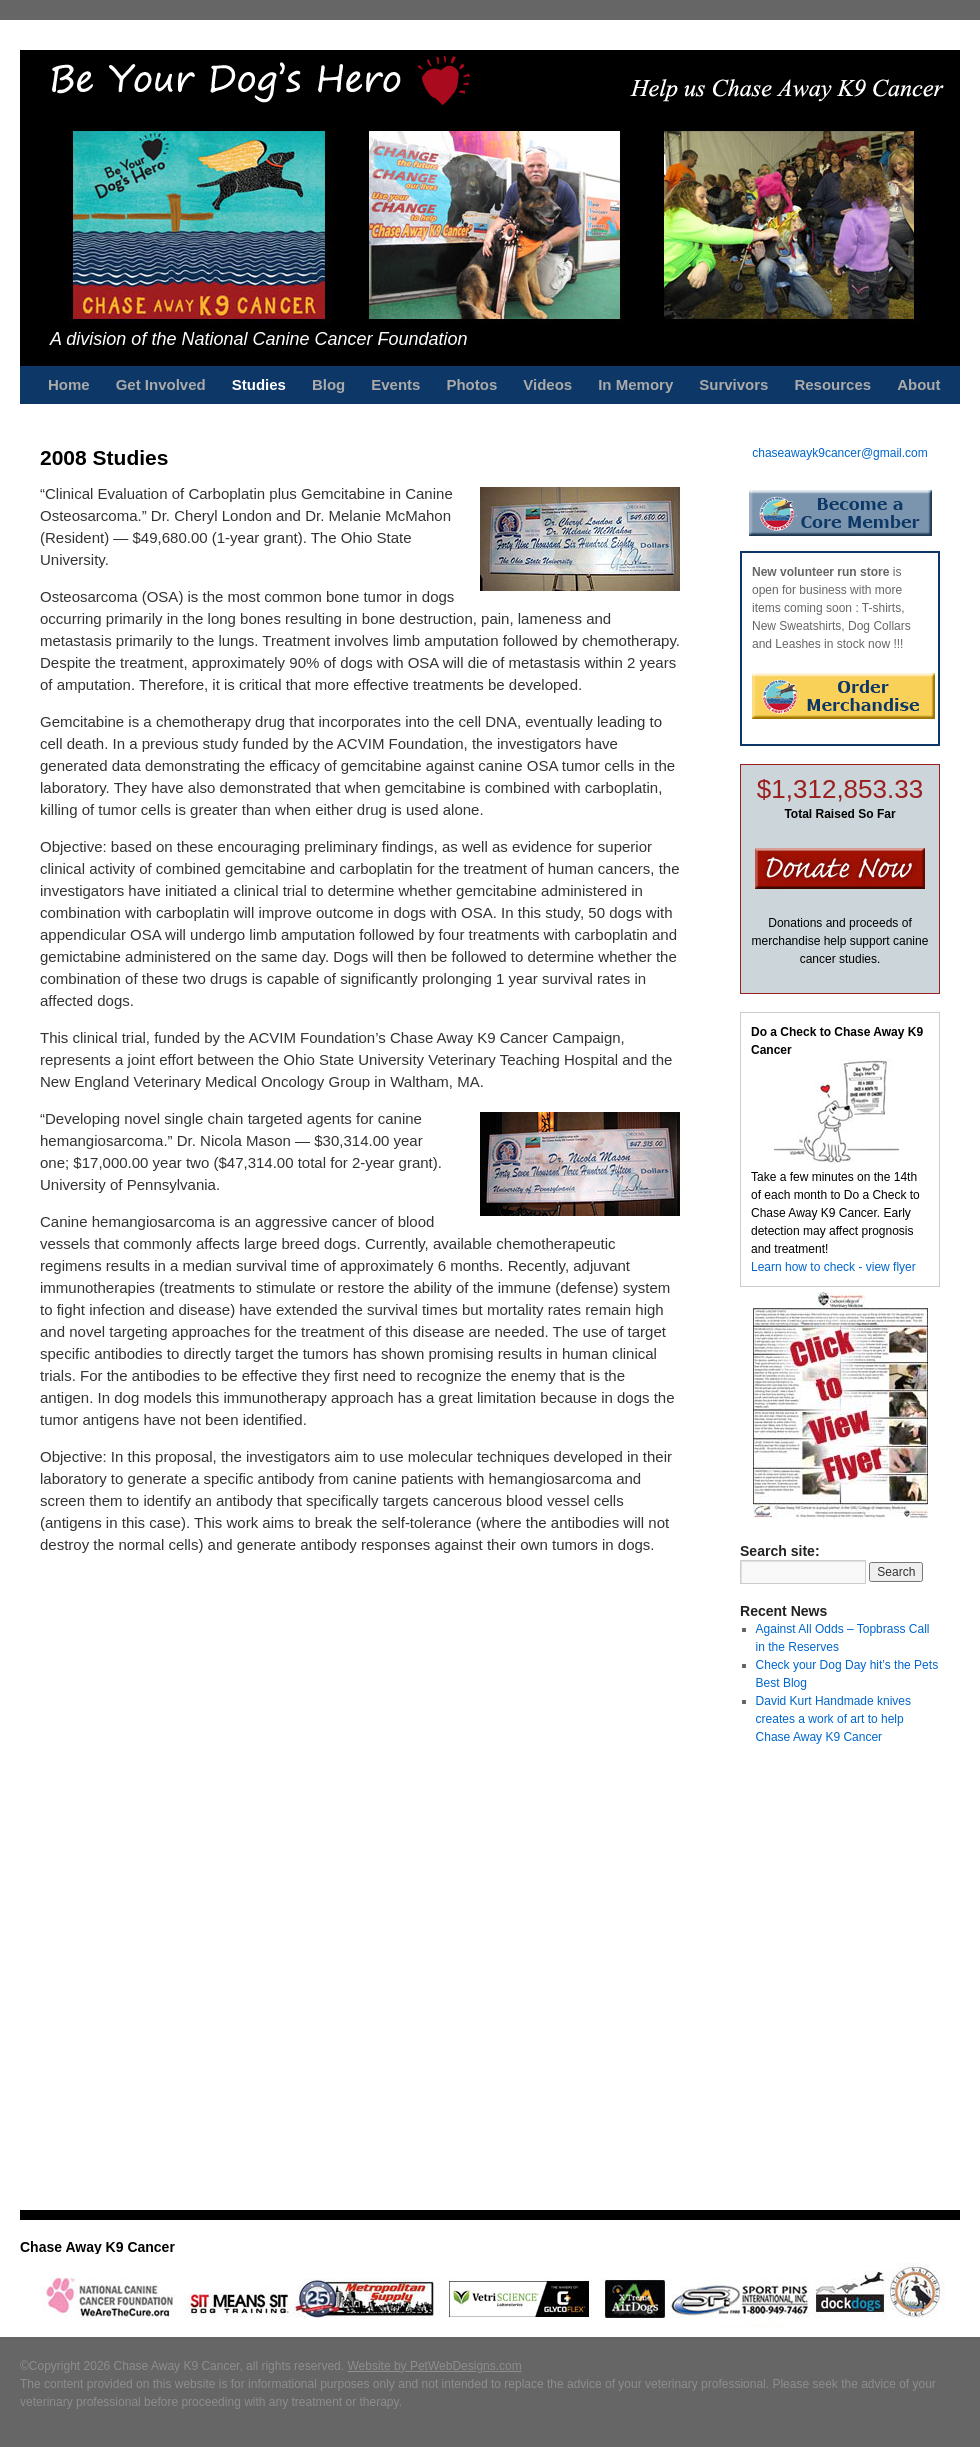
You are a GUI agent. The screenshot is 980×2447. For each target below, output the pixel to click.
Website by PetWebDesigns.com (434, 2366)
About (918, 384)
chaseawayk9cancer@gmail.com (840, 453)
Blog (328, 384)
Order (843, 696)
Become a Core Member (840, 513)
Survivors (733, 384)
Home (69, 384)
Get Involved (161, 384)
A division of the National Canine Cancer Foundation (259, 339)
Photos (471, 384)
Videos (547, 384)
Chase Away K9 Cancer (97, 2247)
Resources (832, 384)
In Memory (635, 384)
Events (395, 384)
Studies (259, 384)
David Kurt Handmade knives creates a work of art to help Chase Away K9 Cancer (833, 1719)
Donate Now (840, 868)
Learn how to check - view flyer (833, 1267)
